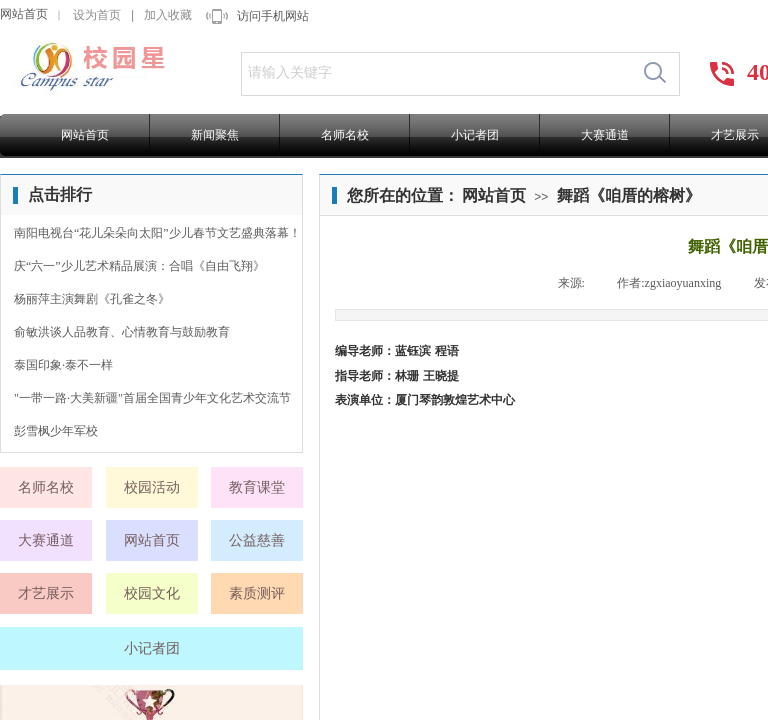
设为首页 (97, 15)
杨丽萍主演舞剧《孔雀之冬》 (92, 299)
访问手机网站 (273, 16)
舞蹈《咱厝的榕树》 (629, 195)
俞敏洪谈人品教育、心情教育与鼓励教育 (122, 332)
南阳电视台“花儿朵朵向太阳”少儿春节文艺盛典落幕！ (157, 233)
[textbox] (436, 73)
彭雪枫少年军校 (56, 431)
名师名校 (345, 135)
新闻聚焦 (215, 135)
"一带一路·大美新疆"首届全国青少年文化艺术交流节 (152, 398)
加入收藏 (168, 15)
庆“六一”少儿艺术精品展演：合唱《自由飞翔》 (139, 266)
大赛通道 (605, 135)
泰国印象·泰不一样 (63, 365)
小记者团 (475, 135)
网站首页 (24, 14)
